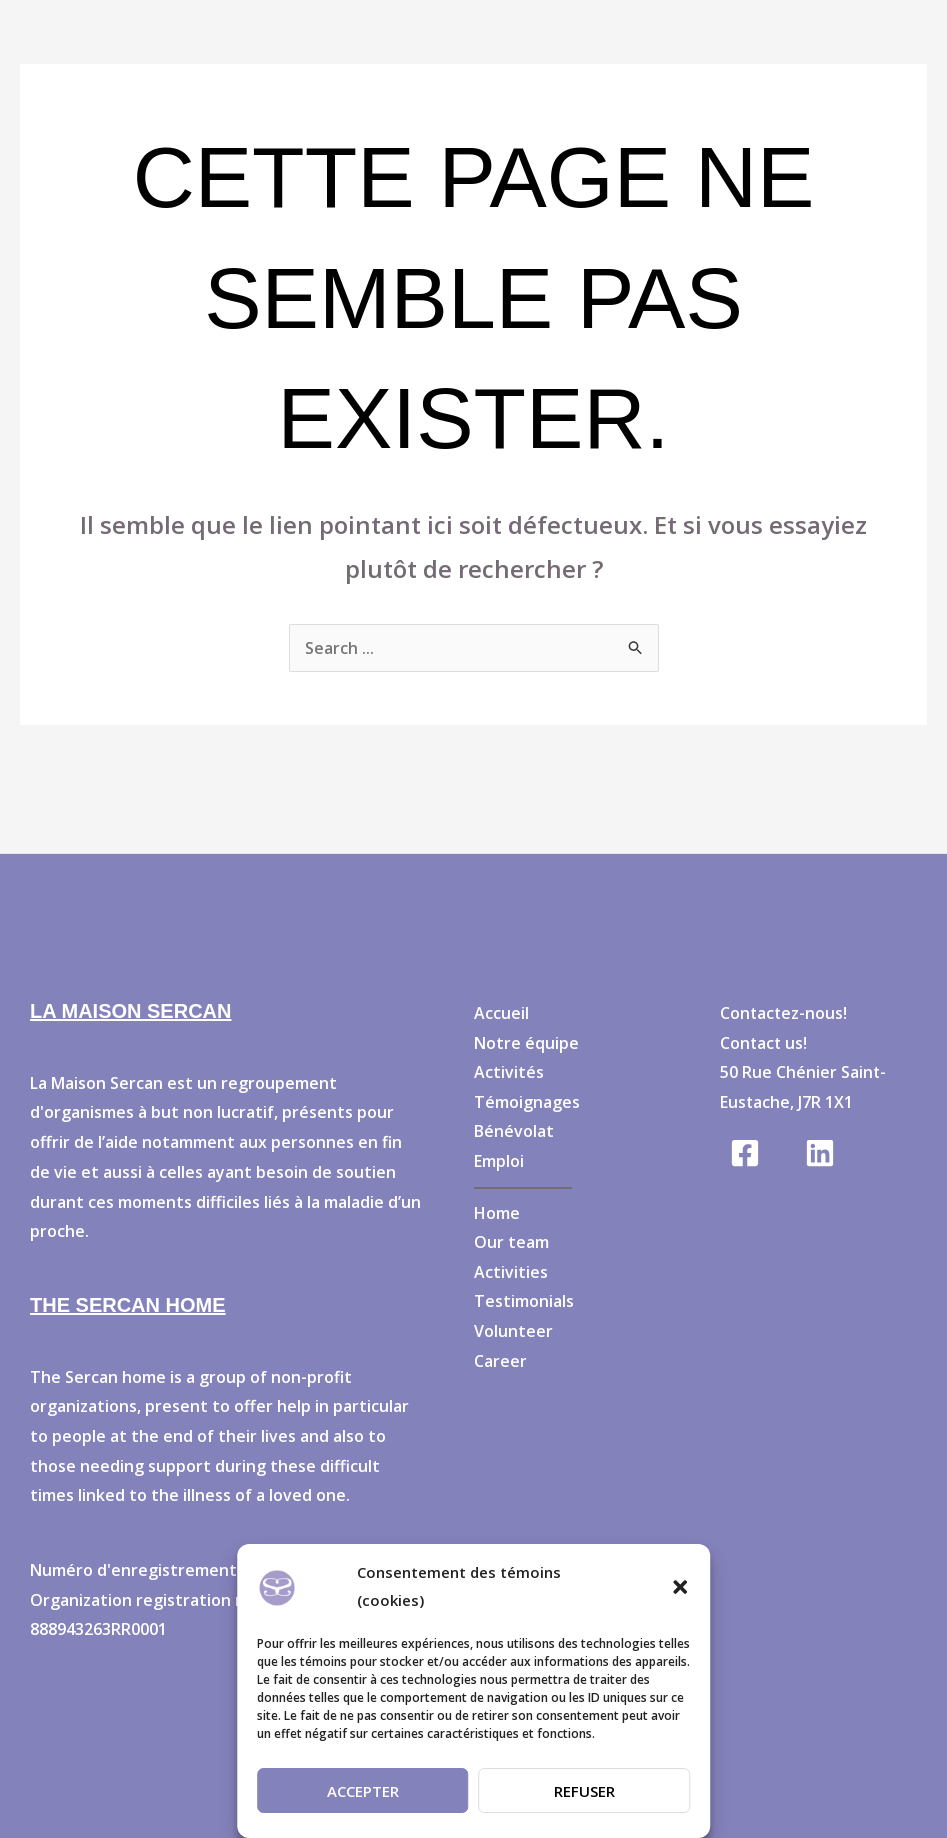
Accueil (501, 1013)
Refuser (584, 1791)
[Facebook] (745, 1153)
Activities (511, 1273)
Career (500, 1362)
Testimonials (524, 1302)
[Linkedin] (820, 1153)
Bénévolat (514, 1132)
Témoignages (527, 1102)
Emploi (499, 1161)
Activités (509, 1072)
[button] (680, 1587)
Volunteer (513, 1332)
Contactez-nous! (784, 1013)
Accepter (363, 1791)
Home (497, 1213)
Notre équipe (526, 1043)
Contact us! (764, 1043)
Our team (511, 1243)
